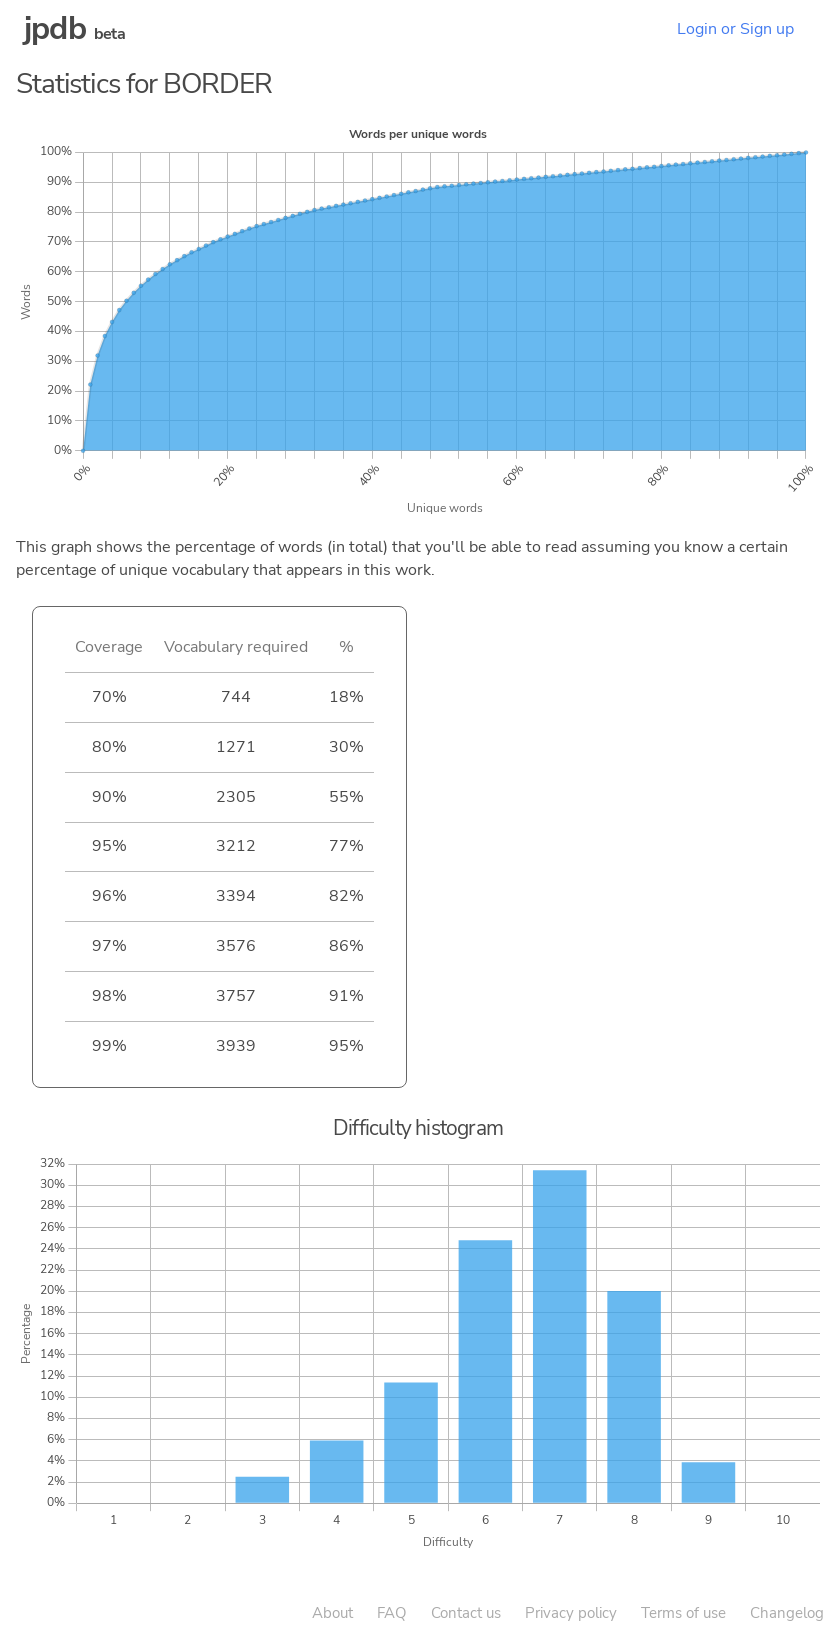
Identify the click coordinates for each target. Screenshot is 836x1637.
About (332, 1613)
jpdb (55, 28)
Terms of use (683, 1613)
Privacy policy (571, 1613)
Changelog (787, 1613)
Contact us (466, 1613)
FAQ (392, 1613)
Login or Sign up (735, 29)
